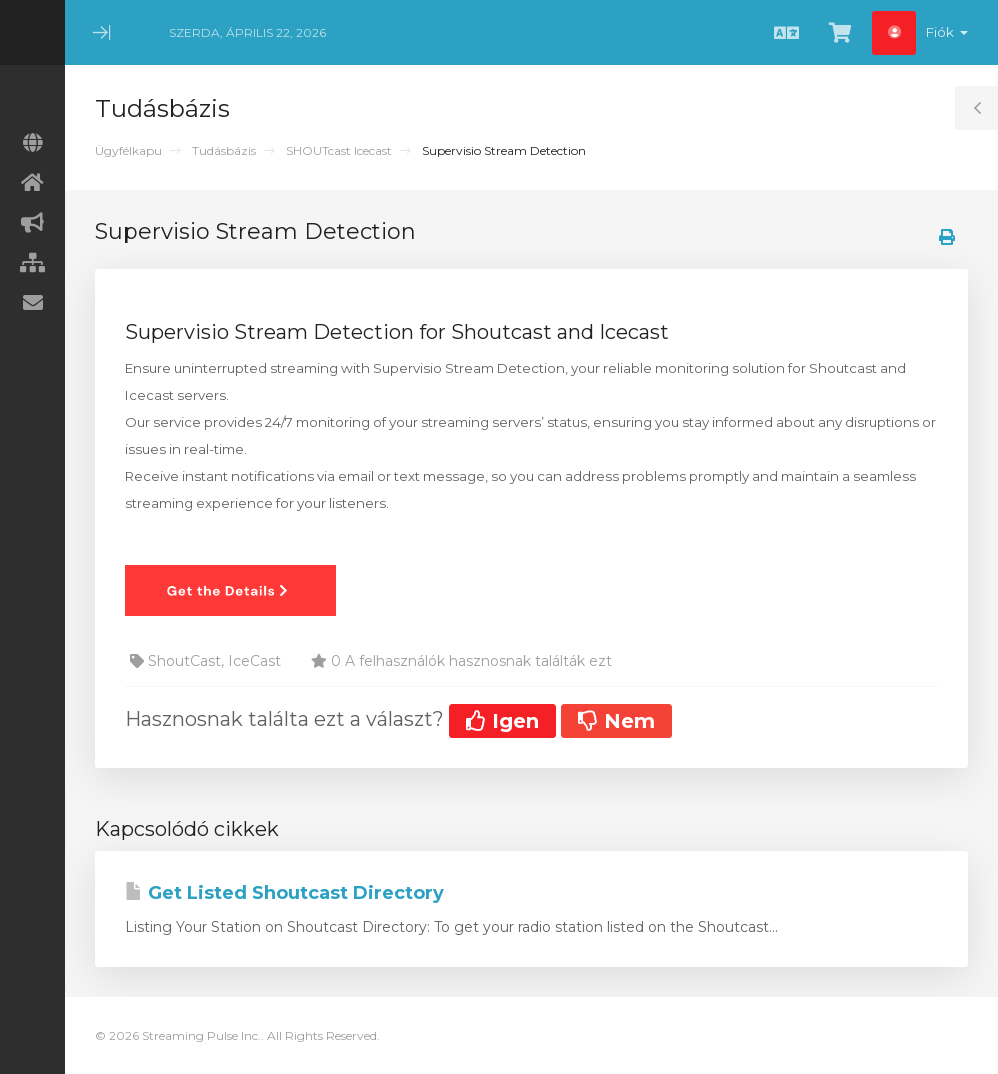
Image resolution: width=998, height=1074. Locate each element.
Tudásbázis (224, 150)
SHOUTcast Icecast (339, 150)
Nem (616, 721)
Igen (502, 721)
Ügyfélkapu (128, 150)
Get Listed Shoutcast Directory (284, 893)
